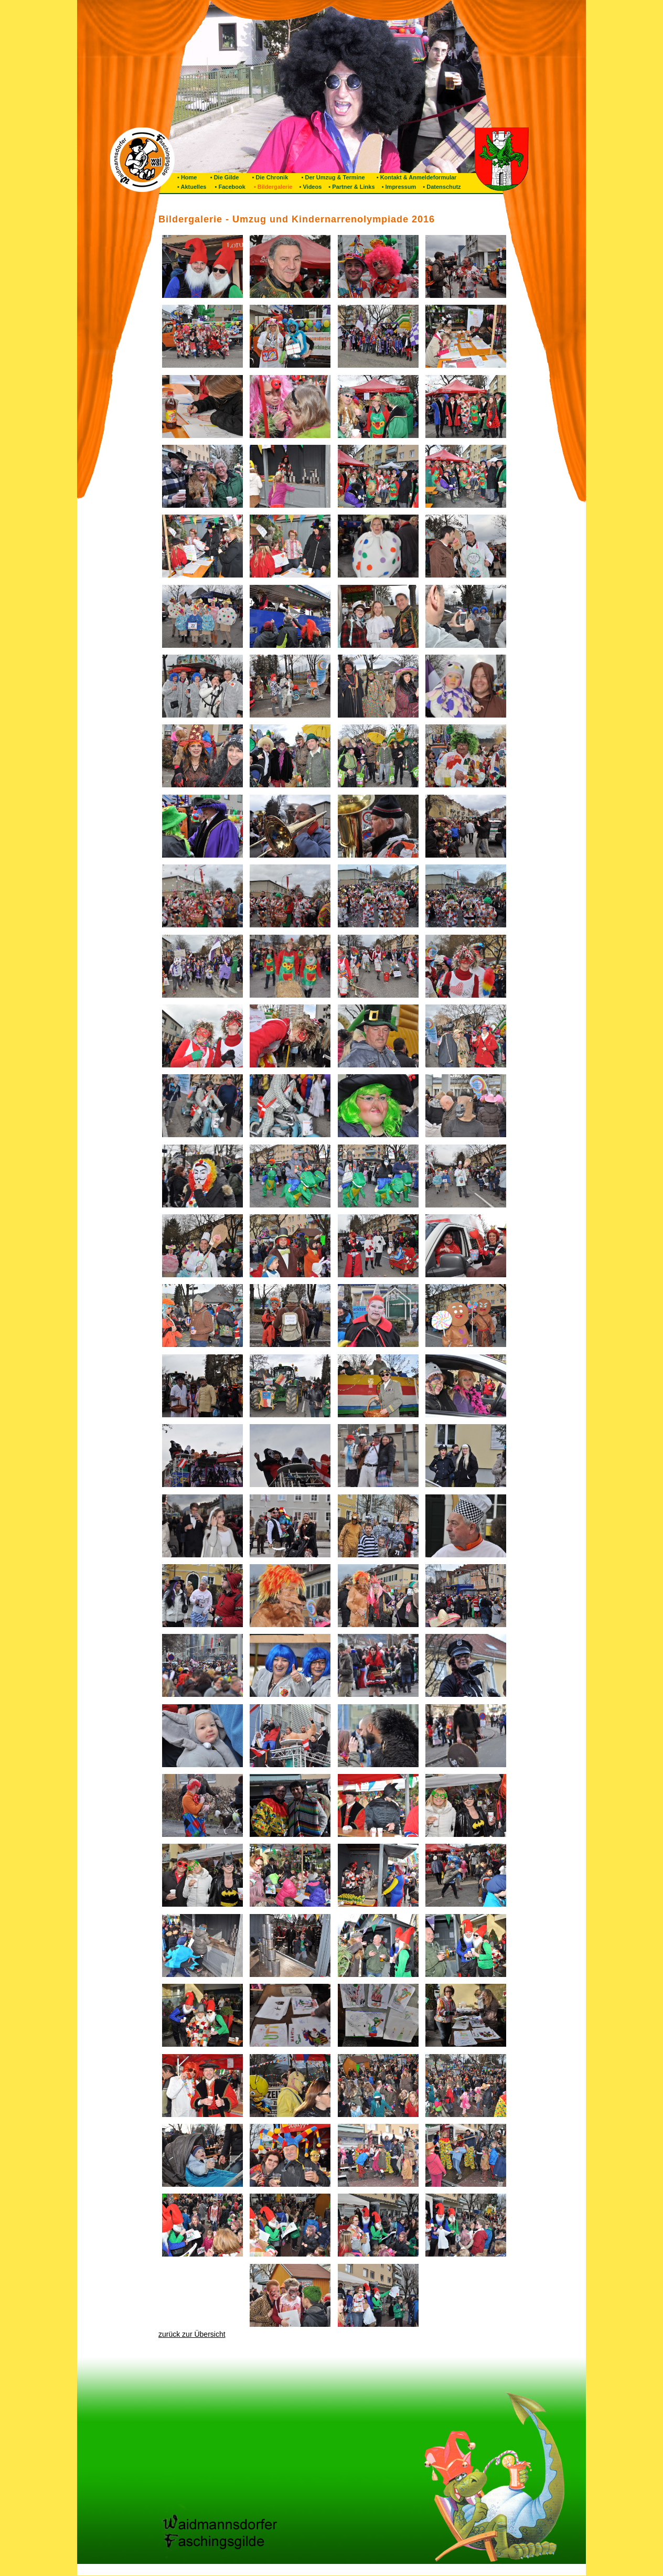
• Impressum (398, 187)
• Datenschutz (441, 187)
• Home (187, 177)
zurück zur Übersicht (192, 2334)
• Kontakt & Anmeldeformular (413, 177)
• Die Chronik (266, 177)
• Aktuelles (191, 187)
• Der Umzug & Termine (329, 177)
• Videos (309, 187)
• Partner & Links (351, 187)
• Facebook (228, 187)
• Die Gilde (220, 177)
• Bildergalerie (272, 187)
